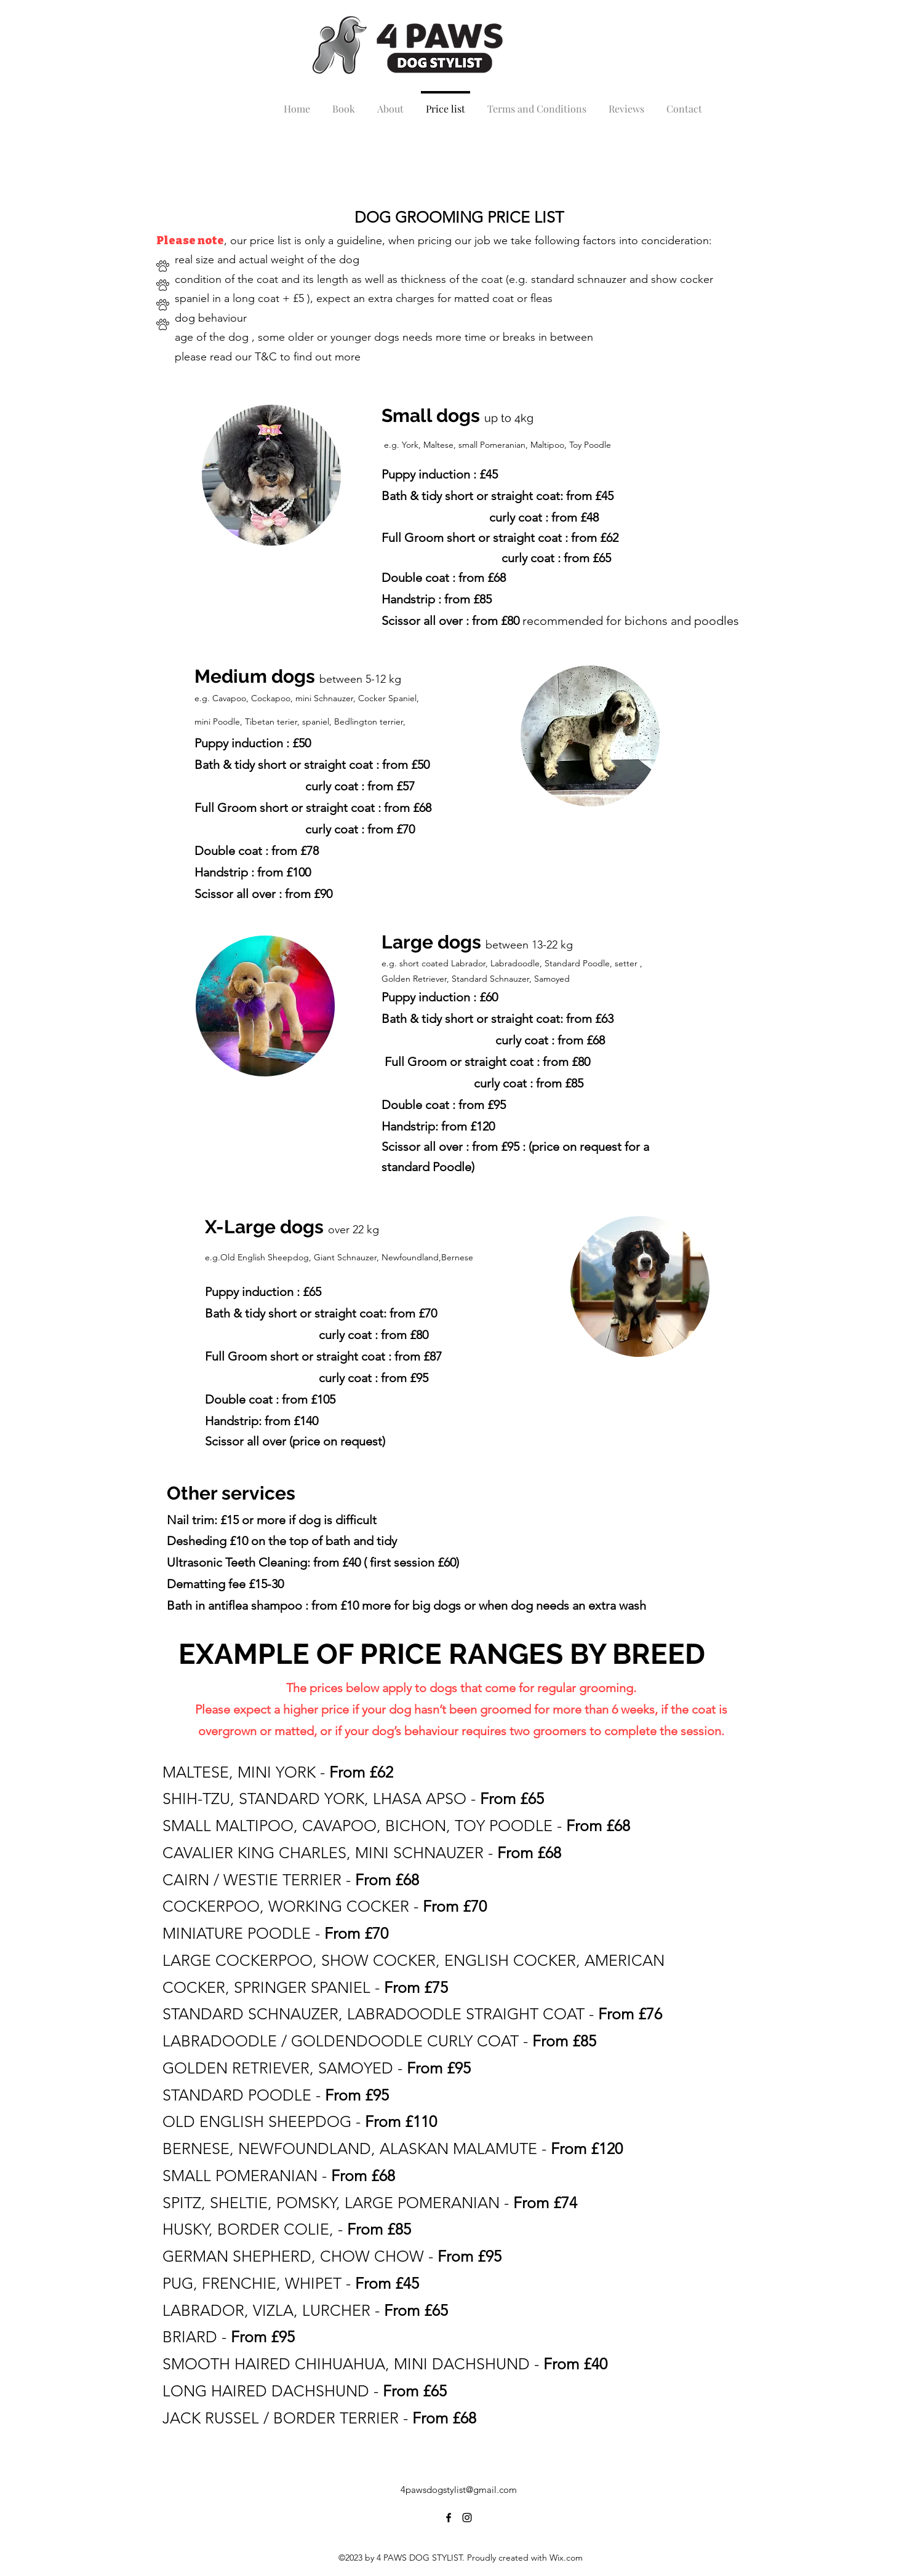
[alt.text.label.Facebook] (448, 2517)
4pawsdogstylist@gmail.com (459, 2489)
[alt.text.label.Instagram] (467, 2517)
